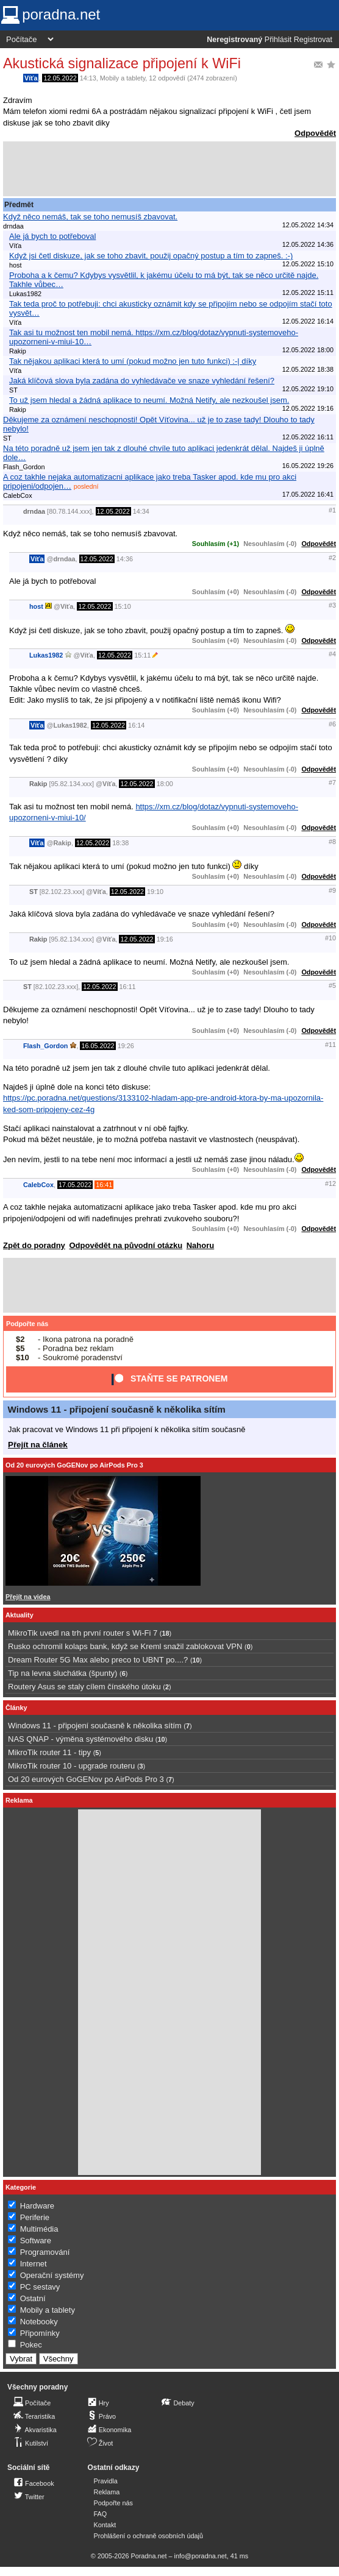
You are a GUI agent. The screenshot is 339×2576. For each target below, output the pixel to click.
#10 (330, 938)
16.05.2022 (97, 1045)
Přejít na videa (27, 1596)
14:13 (88, 78)
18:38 (120, 842)
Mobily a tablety (122, 78)
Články (16, 1707)
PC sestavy (40, 2286)
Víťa (30, 78)
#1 (332, 510)
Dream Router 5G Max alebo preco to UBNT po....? (98, 1659)
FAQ (100, 2513)
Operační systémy (52, 2275)
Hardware (37, 2205)
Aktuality (19, 1615)
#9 (332, 890)
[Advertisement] (169, 168)
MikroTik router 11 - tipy (49, 1752)
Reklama (107, 2492)
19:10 (155, 891)
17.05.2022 (75, 1184)
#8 (332, 841)
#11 (330, 1044)
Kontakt (105, 2524)
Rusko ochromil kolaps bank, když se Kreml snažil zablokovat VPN (125, 1646)
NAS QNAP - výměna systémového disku (80, 1739)
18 (165, 1633)
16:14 (136, 725)
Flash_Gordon (45, 1045)
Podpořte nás (27, 1323)
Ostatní (33, 2298)
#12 (330, 1183)
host (36, 606)
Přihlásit (278, 39)
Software (35, 2240)
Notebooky (39, 2321)
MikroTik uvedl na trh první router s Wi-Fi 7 (82, 1632)
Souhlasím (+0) (215, 591)
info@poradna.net (200, 2556)
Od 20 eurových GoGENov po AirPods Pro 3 (74, 1465)
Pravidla (106, 2481)
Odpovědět (315, 133)
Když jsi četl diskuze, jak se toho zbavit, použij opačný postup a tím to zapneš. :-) (151, 255)
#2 (332, 557)
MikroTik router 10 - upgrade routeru (71, 1765)
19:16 (165, 939)
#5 (332, 985)
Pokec (31, 2344)
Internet (33, 2263)
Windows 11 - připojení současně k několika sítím (117, 1409)
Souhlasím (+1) (215, 543)
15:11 (142, 655)
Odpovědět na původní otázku (125, 1245)
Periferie (34, 2217)
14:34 (141, 511)
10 (196, 1660)
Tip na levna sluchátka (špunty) (62, 1673)
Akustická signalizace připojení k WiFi (122, 63)
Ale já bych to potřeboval (52, 236)
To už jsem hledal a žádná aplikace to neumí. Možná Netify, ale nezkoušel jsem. (149, 400)
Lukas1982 (46, 655)
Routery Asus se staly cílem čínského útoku (84, 1686)
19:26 (126, 1045)
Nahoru (201, 1245)
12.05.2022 (59, 78)
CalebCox (38, 1184)
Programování (45, 2252)
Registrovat (313, 39)
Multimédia (39, 2229)
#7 (332, 782)
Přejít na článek (38, 1444)
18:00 (165, 783)
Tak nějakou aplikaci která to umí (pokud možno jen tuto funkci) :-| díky (132, 361)
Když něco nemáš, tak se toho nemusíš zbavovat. (90, 216)
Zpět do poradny (34, 1245)
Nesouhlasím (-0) (269, 543)
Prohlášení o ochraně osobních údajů (148, 2535)
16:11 (128, 986)
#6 (332, 724)
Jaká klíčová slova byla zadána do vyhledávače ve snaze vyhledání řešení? (141, 380)
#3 (332, 605)
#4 (332, 654)
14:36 (124, 558)
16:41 (104, 1184)
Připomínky (40, 2333)
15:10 (123, 606)
